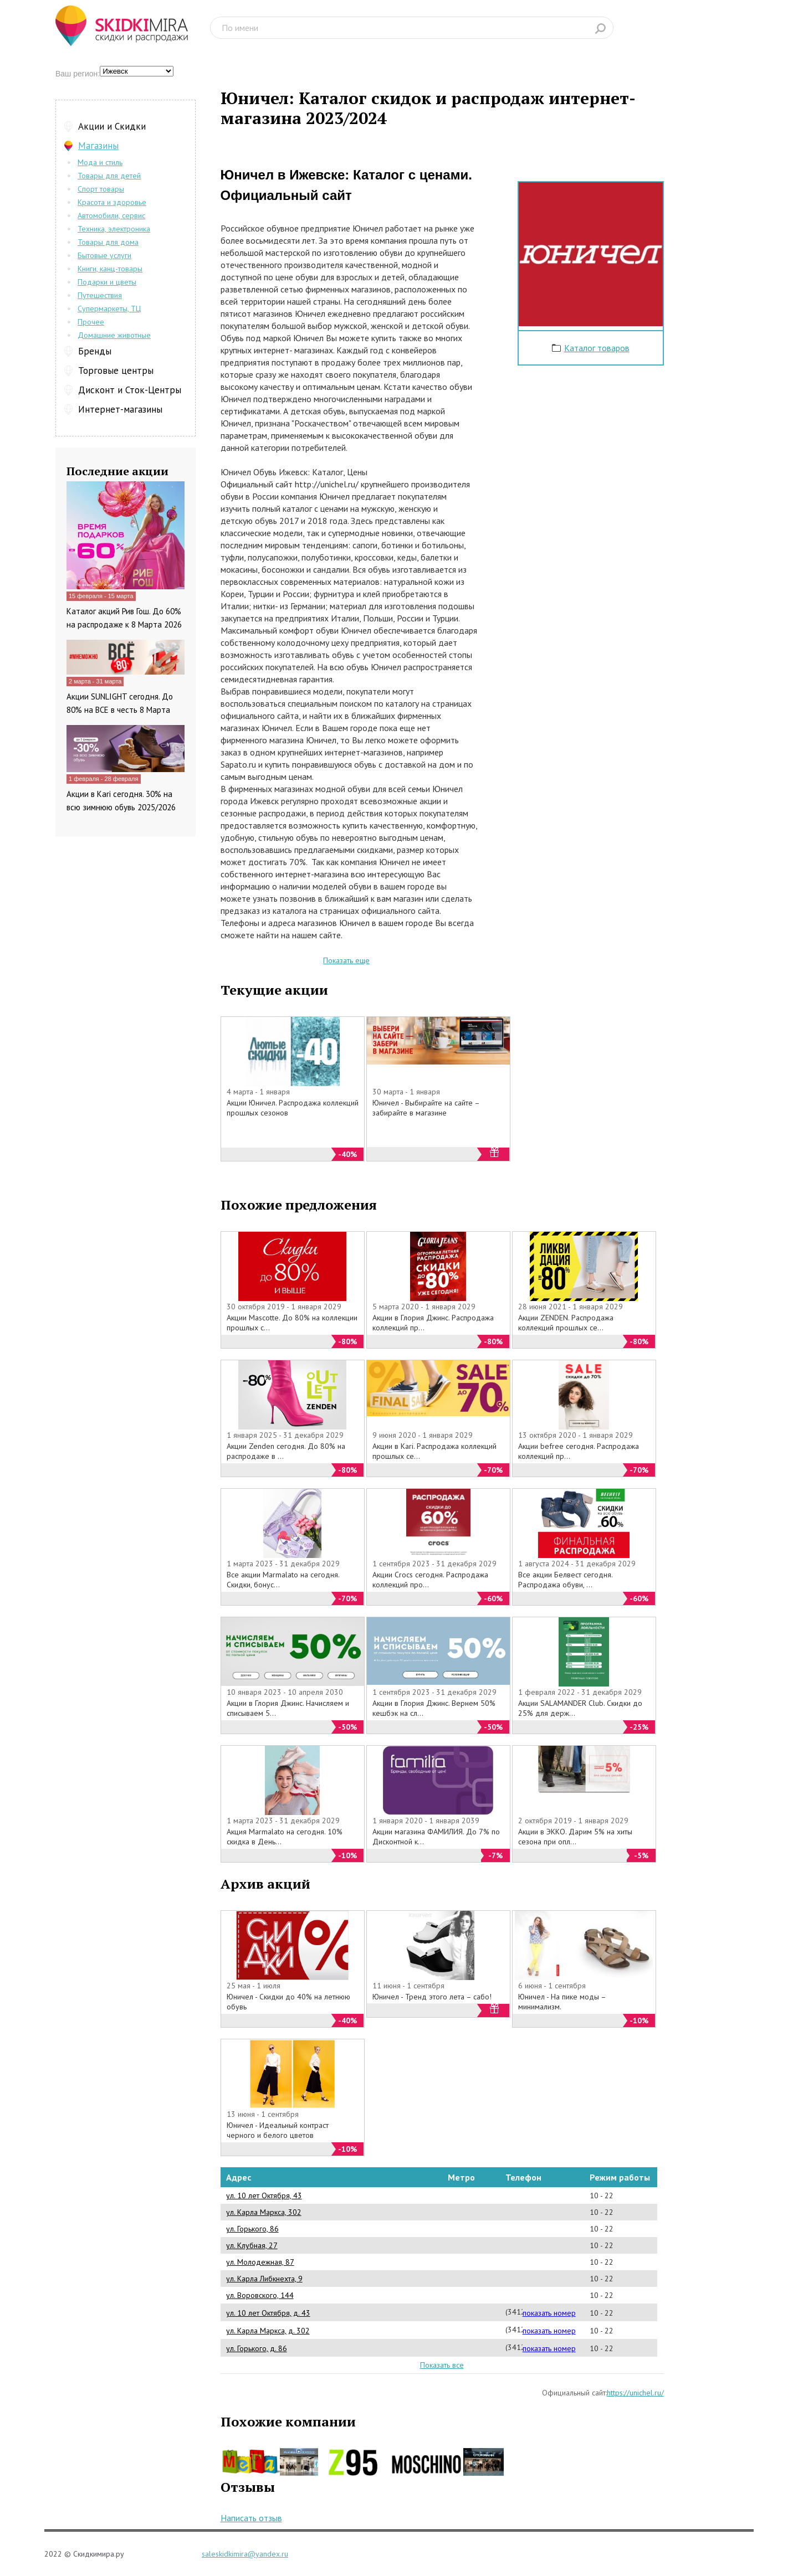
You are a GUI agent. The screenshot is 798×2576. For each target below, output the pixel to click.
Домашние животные (114, 335)
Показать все (442, 2365)
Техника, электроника (114, 229)
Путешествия (100, 295)
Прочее (91, 322)
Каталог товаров (597, 347)
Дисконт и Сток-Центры (129, 390)
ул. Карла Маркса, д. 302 (268, 2331)
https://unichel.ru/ (635, 2393)
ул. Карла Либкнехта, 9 (264, 2279)
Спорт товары (101, 189)
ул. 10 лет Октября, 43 (264, 2195)
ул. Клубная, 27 (252, 2245)
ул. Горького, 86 (252, 2229)
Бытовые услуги (104, 255)
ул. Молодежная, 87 (260, 2262)
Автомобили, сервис (111, 215)
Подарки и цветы (107, 282)
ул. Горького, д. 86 (256, 2348)
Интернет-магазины (120, 409)
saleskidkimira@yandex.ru (245, 2554)
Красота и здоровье (112, 202)
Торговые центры (116, 370)
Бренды (94, 351)
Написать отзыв (251, 2517)
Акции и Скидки (112, 126)
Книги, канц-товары (110, 269)
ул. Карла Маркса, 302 (263, 2212)
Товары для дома (108, 242)
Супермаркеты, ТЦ (109, 308)
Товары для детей (109, 176)
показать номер (549, 2313)
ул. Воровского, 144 (260, 2295)
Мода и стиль (100, 162)
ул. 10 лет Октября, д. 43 (268, 2313)
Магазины (98, 146)
